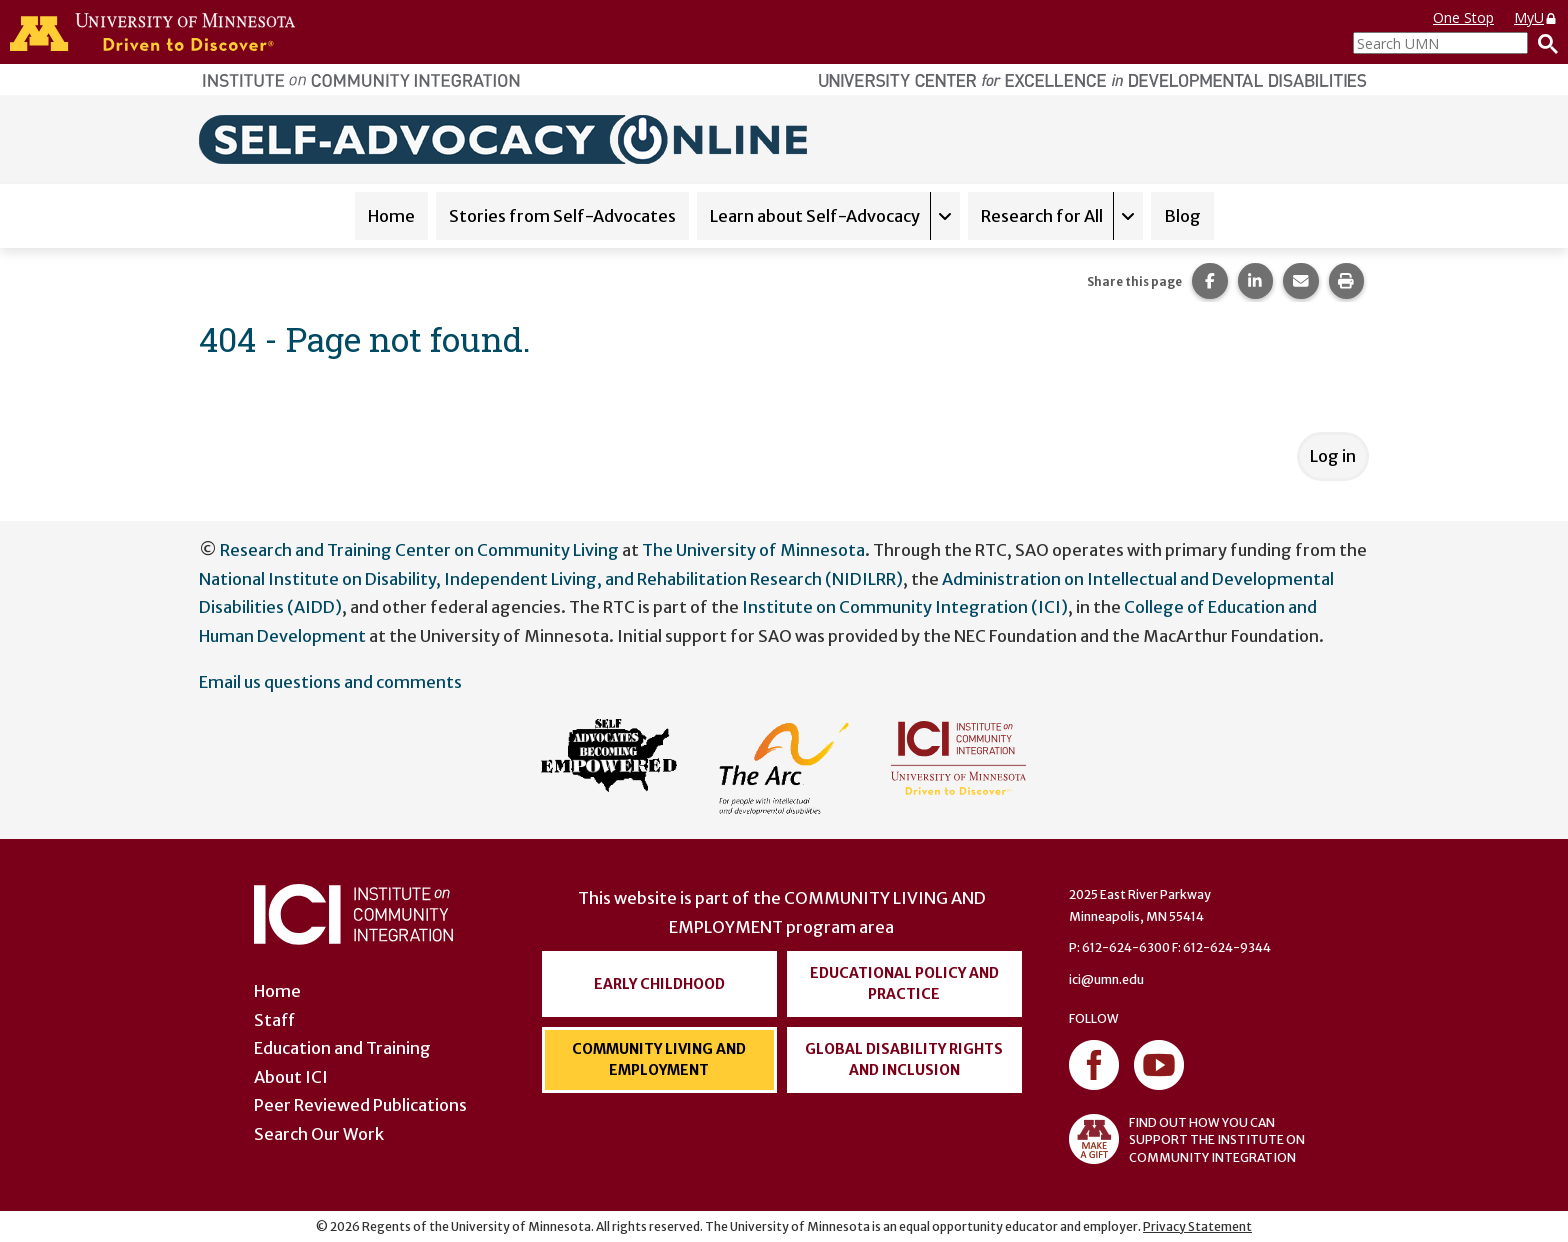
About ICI (291, 1077)
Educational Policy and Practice (904, 983)
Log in (1333, 456)
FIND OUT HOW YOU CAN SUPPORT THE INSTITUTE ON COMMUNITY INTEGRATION (1187, 1139)
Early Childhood (659, 984)
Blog (1182, 216)
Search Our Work (319, 1134)
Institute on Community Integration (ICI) (905, 607)
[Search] (1543, 43)
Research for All (1042, 216)
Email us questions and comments (330, 682)
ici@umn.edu (1106, 979)
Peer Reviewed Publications (360, 1105)
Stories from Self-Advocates (562, 216)
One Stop (1463, 17)
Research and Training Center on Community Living (419, 550)
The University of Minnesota (753, 550)
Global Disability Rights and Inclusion (904, 1059)
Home (391, 216)
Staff (274, 1020)
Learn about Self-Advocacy (815, 216)
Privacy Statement (1197, 1226)
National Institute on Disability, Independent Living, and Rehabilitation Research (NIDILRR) (551, 579)
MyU (1536, 17)
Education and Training (342, 1048)
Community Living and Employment (659, 1059)
